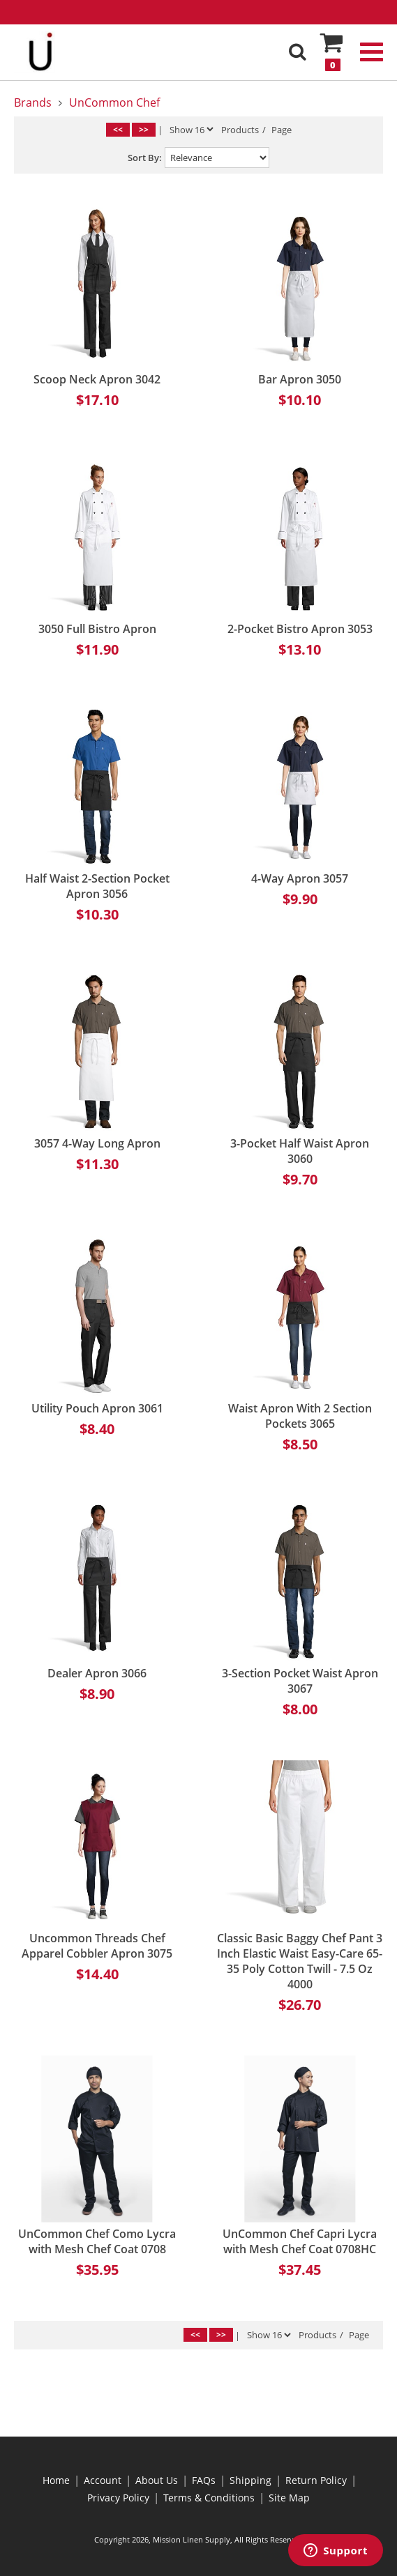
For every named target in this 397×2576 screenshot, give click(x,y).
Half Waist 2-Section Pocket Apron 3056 (97, 886)
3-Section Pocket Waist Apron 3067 (300, 1681)
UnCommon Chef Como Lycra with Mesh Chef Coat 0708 (97, 2241)
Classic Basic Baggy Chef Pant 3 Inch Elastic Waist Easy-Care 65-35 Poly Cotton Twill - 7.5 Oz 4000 (299, 1961)
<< (118, 129)
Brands (33, 102)
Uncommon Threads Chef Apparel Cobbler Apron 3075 (97, 1945)
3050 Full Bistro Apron (97, 629)
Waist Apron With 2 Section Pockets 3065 (300, 1416)
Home (56, 2480)
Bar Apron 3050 (299, 379)
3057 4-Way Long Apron (97, 1143)
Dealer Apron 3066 (97, 1673)
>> (144, 129)
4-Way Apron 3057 (299, 878)
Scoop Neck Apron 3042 (96, 379)
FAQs (204, 2480)
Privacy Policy (118, 2497)
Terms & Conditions (209, 2497)
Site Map (289, 2497)
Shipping (250, 2480)
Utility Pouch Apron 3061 (97, 1408)
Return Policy (316, 2480)
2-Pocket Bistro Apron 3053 (300, 629)
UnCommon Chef (114, 102)
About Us (156, 2480)
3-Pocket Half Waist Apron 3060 (299, 1151)
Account (102, 2480)
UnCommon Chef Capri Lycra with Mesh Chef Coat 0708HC (300, 2241)
